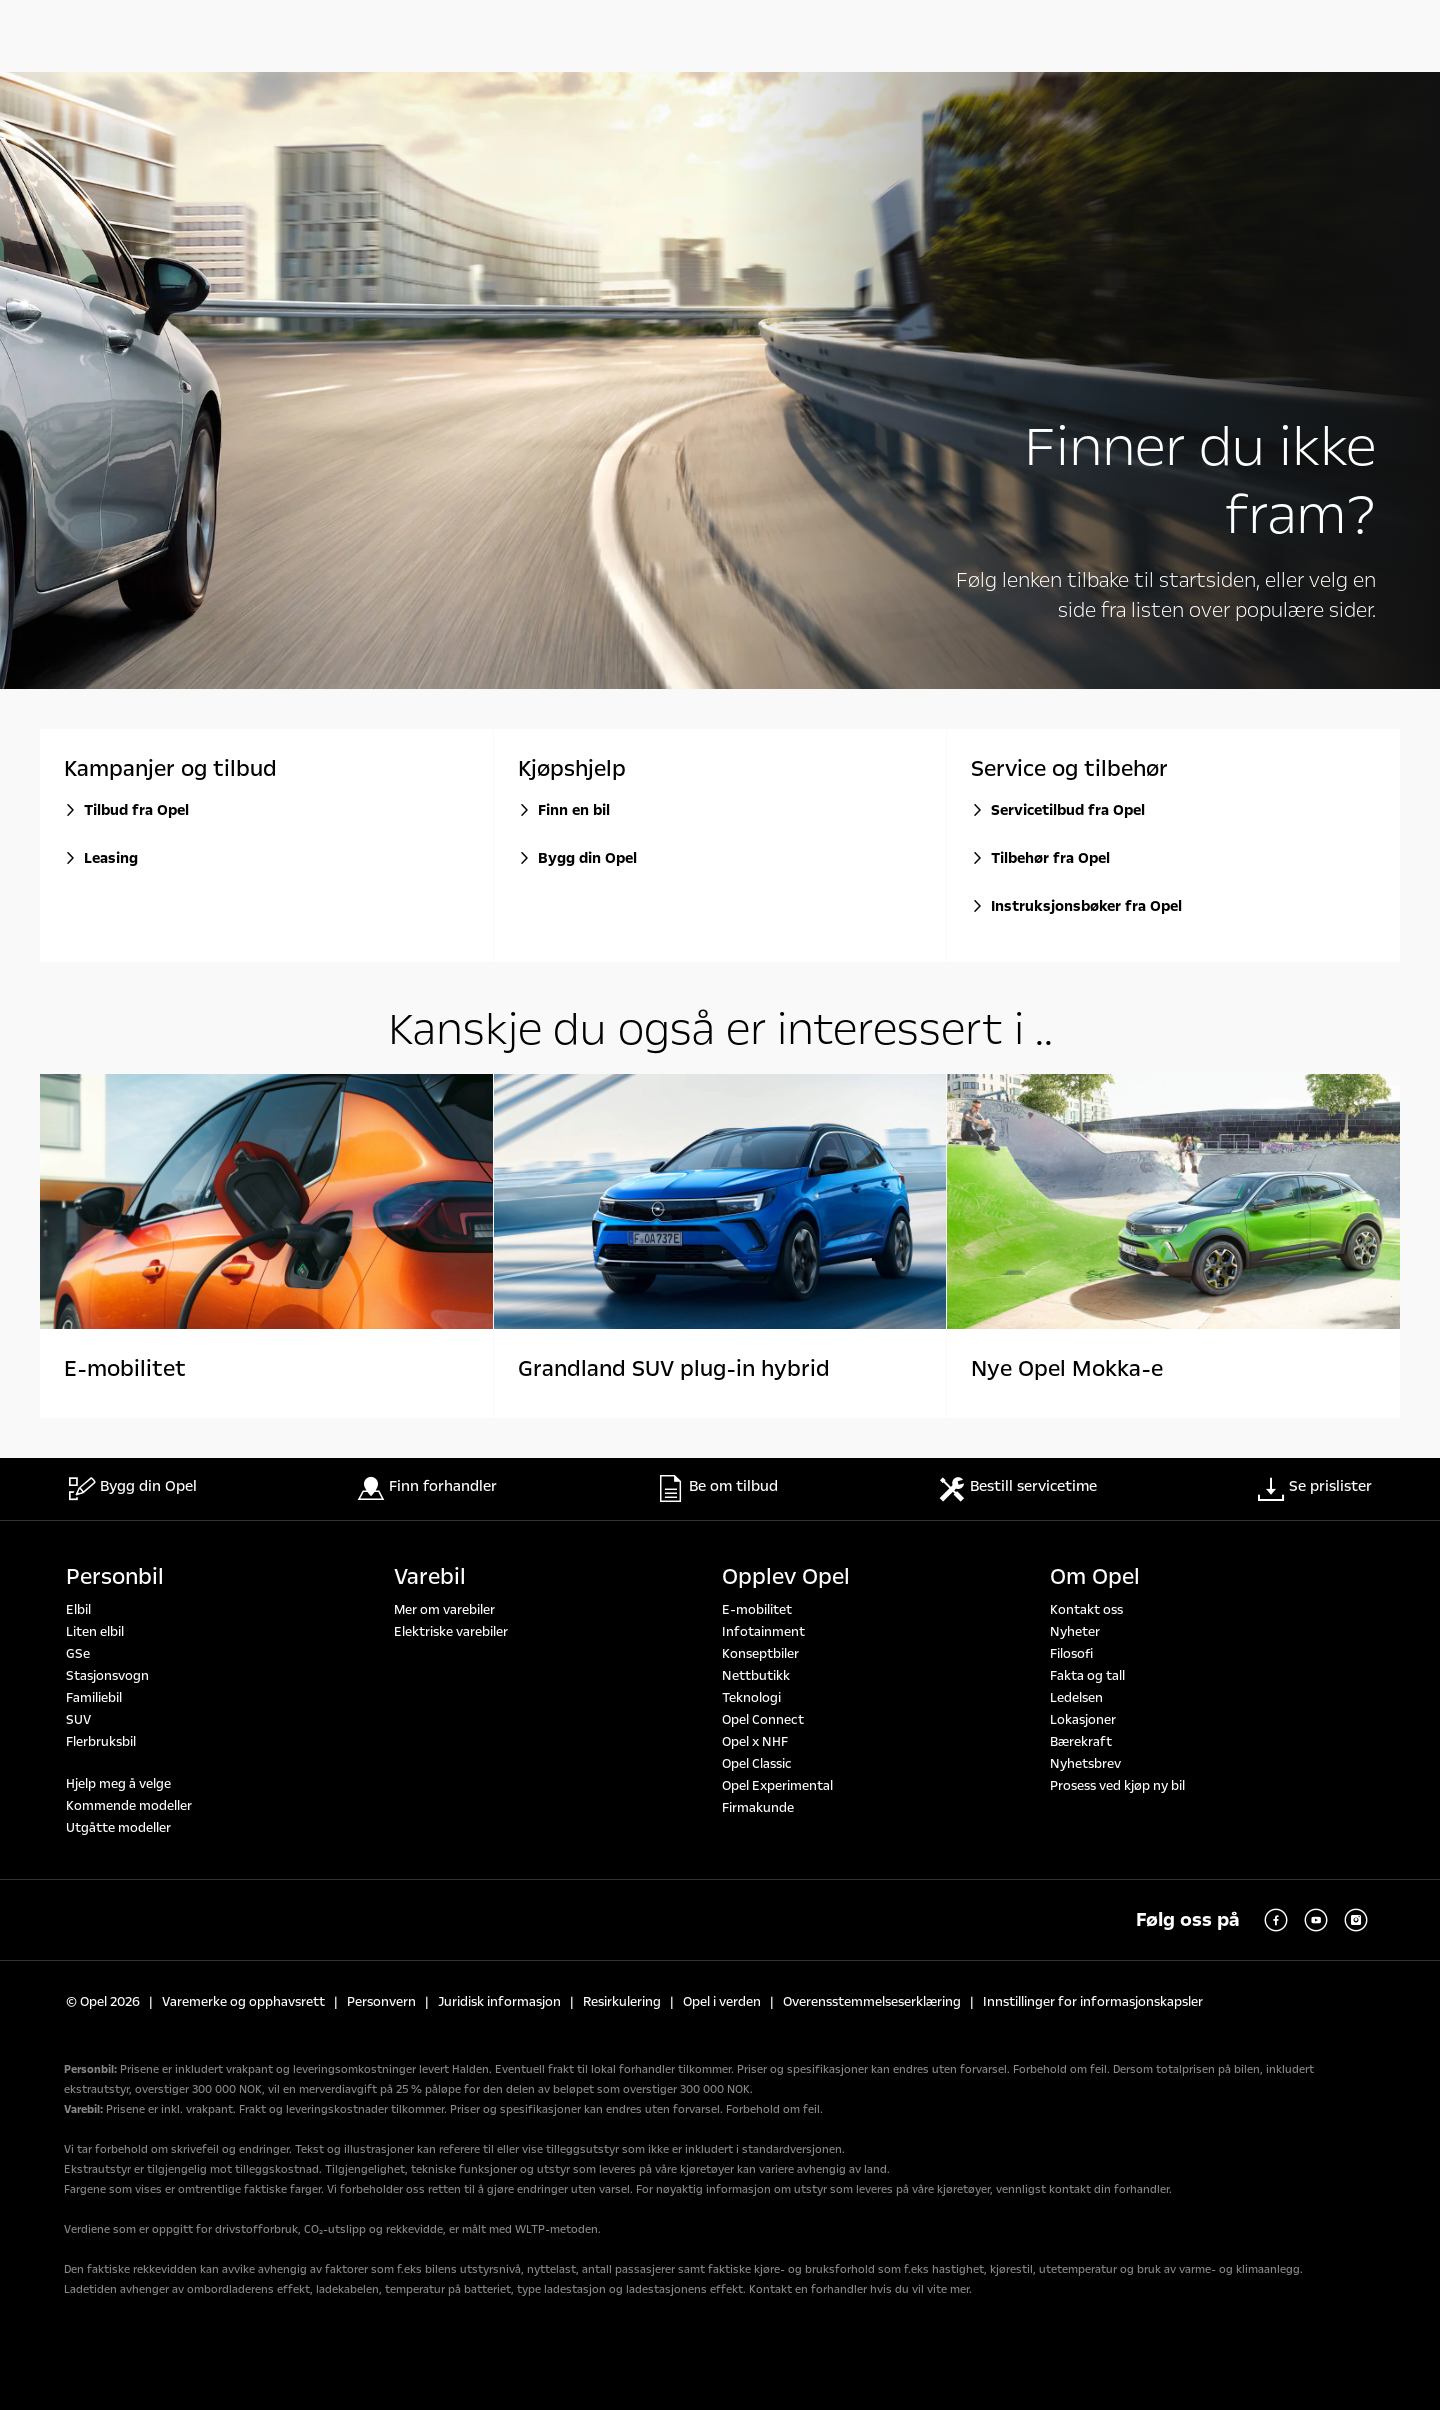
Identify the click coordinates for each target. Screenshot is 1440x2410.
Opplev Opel (786, 1577)
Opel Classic (757, 1764)
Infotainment (763, 1632)
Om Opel (1095, 1577)
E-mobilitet (757, 1610)
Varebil (430, 1577)
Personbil (115, 1577)
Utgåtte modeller (118, 1828)
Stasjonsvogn (107, 1676)
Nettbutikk (756, 1676)
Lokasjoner (1083, 1720)
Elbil (78, 1610)
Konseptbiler (760, 1654)
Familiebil (94, 1698)
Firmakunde (758, 1808)
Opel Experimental (777, 1786)
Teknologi (751, 1698)
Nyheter (1075, 1632)
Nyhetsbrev (1085, 1764)
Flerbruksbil (101, 1742)
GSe (78, 1654)
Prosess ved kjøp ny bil (1117, 1786)
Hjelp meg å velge (118, 1784)
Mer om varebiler (444, 1610)
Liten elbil (95, 1632)
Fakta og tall (1087, 1676)
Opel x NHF (755, 1742)
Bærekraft (1081, 1742)
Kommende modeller (129, 1806)
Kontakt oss (1086, 1610)
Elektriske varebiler (451, 1632)
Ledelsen (1076, 1698)
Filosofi (1071, 1654)
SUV (78, 1720)
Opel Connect (763, 1720)
